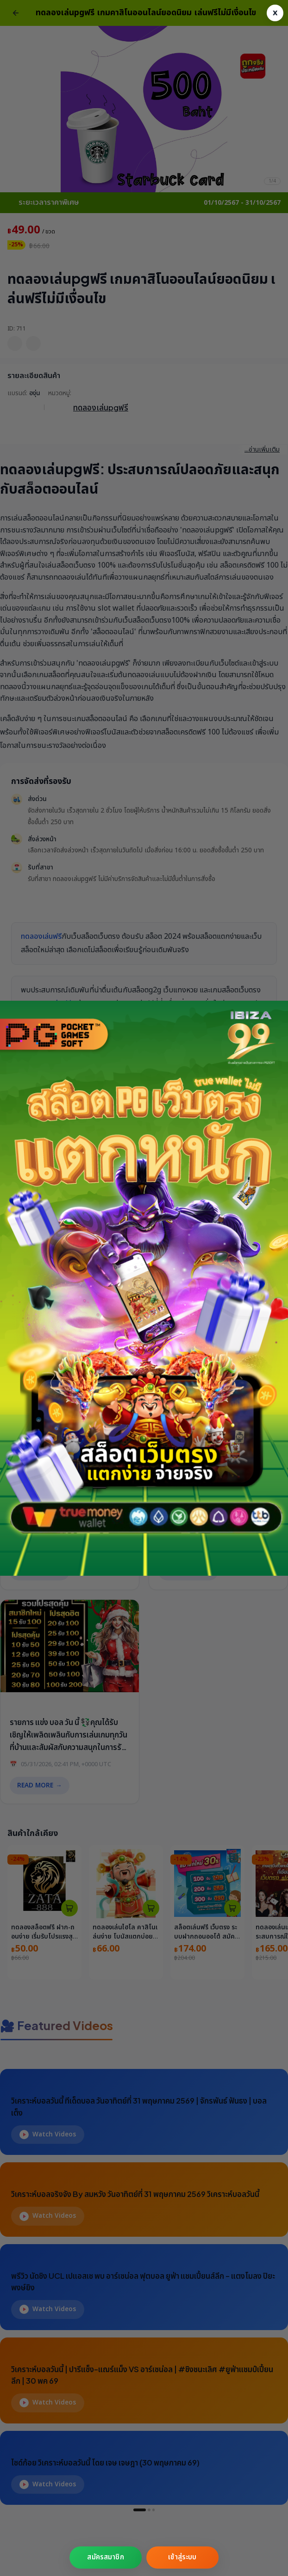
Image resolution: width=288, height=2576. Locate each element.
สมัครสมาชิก (105, 2557)
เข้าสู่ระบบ (182, 2557)
